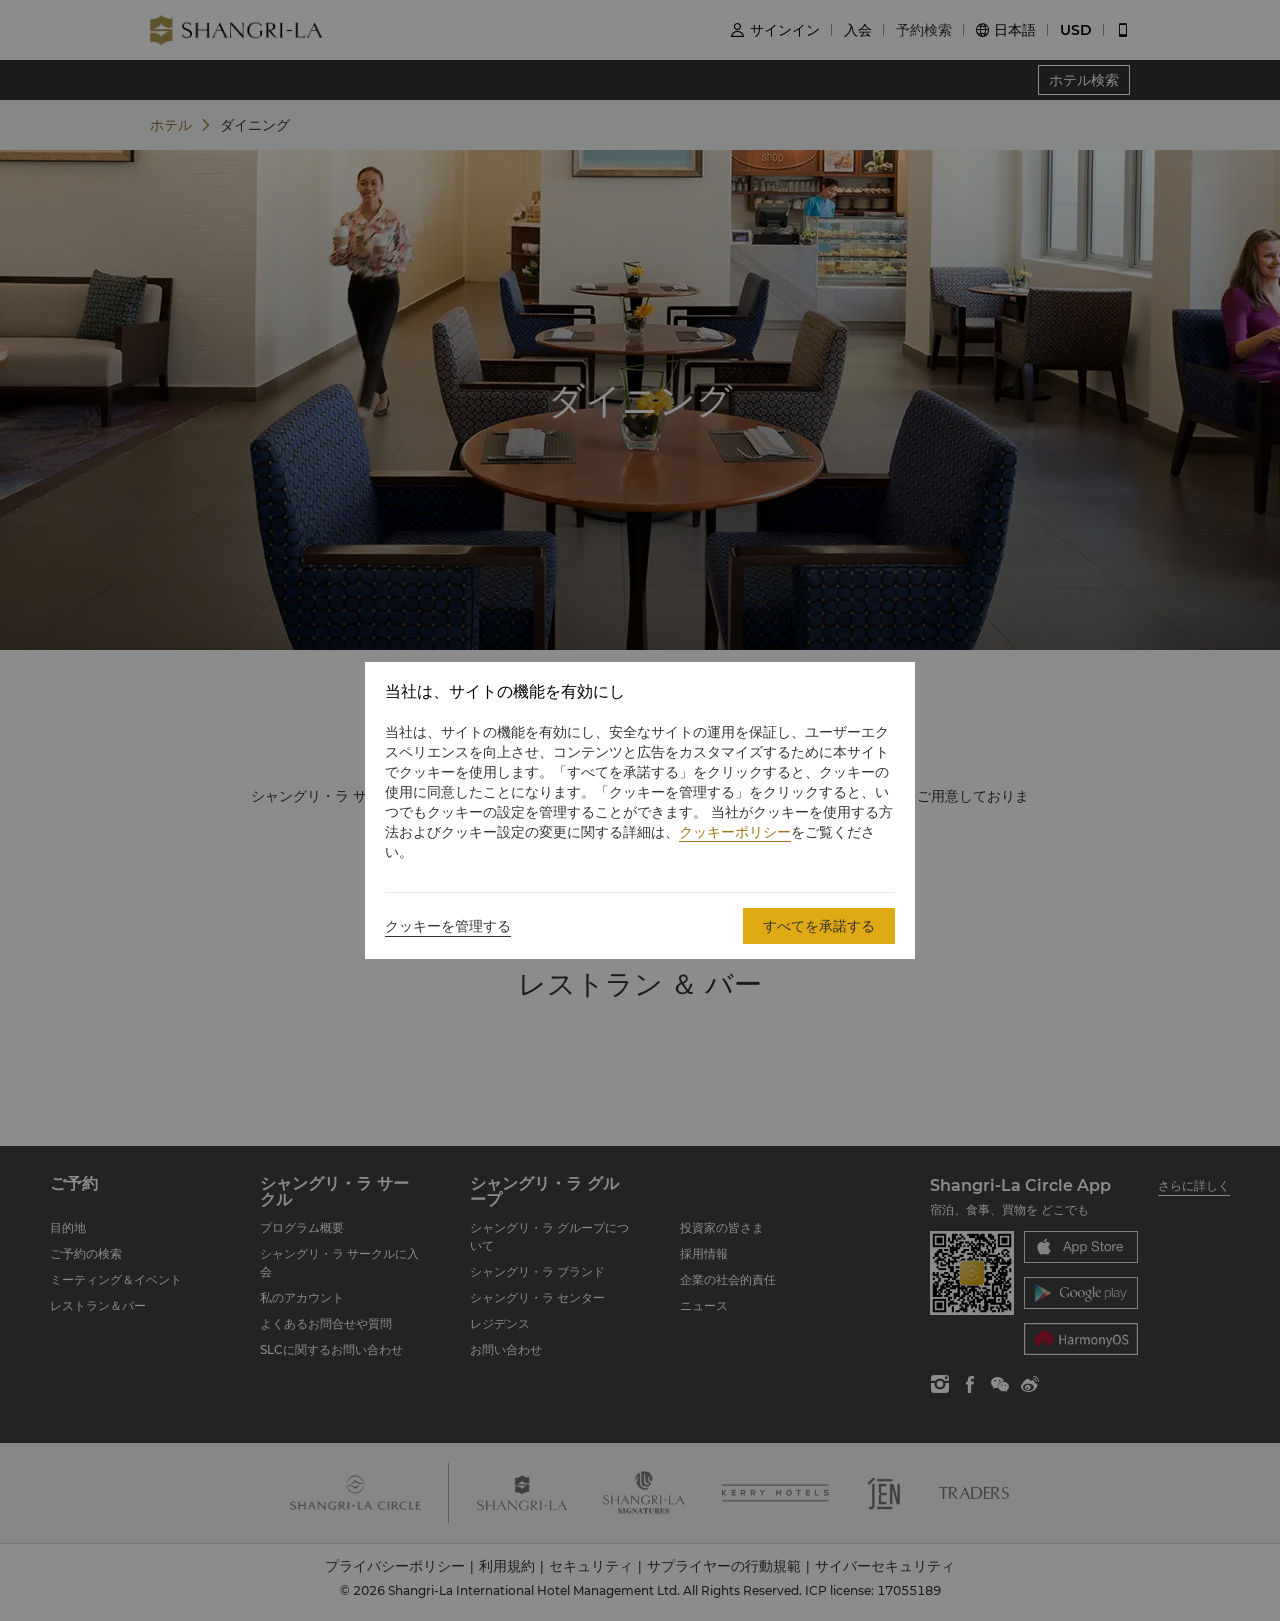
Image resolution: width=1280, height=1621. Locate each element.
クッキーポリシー (735, 832)
